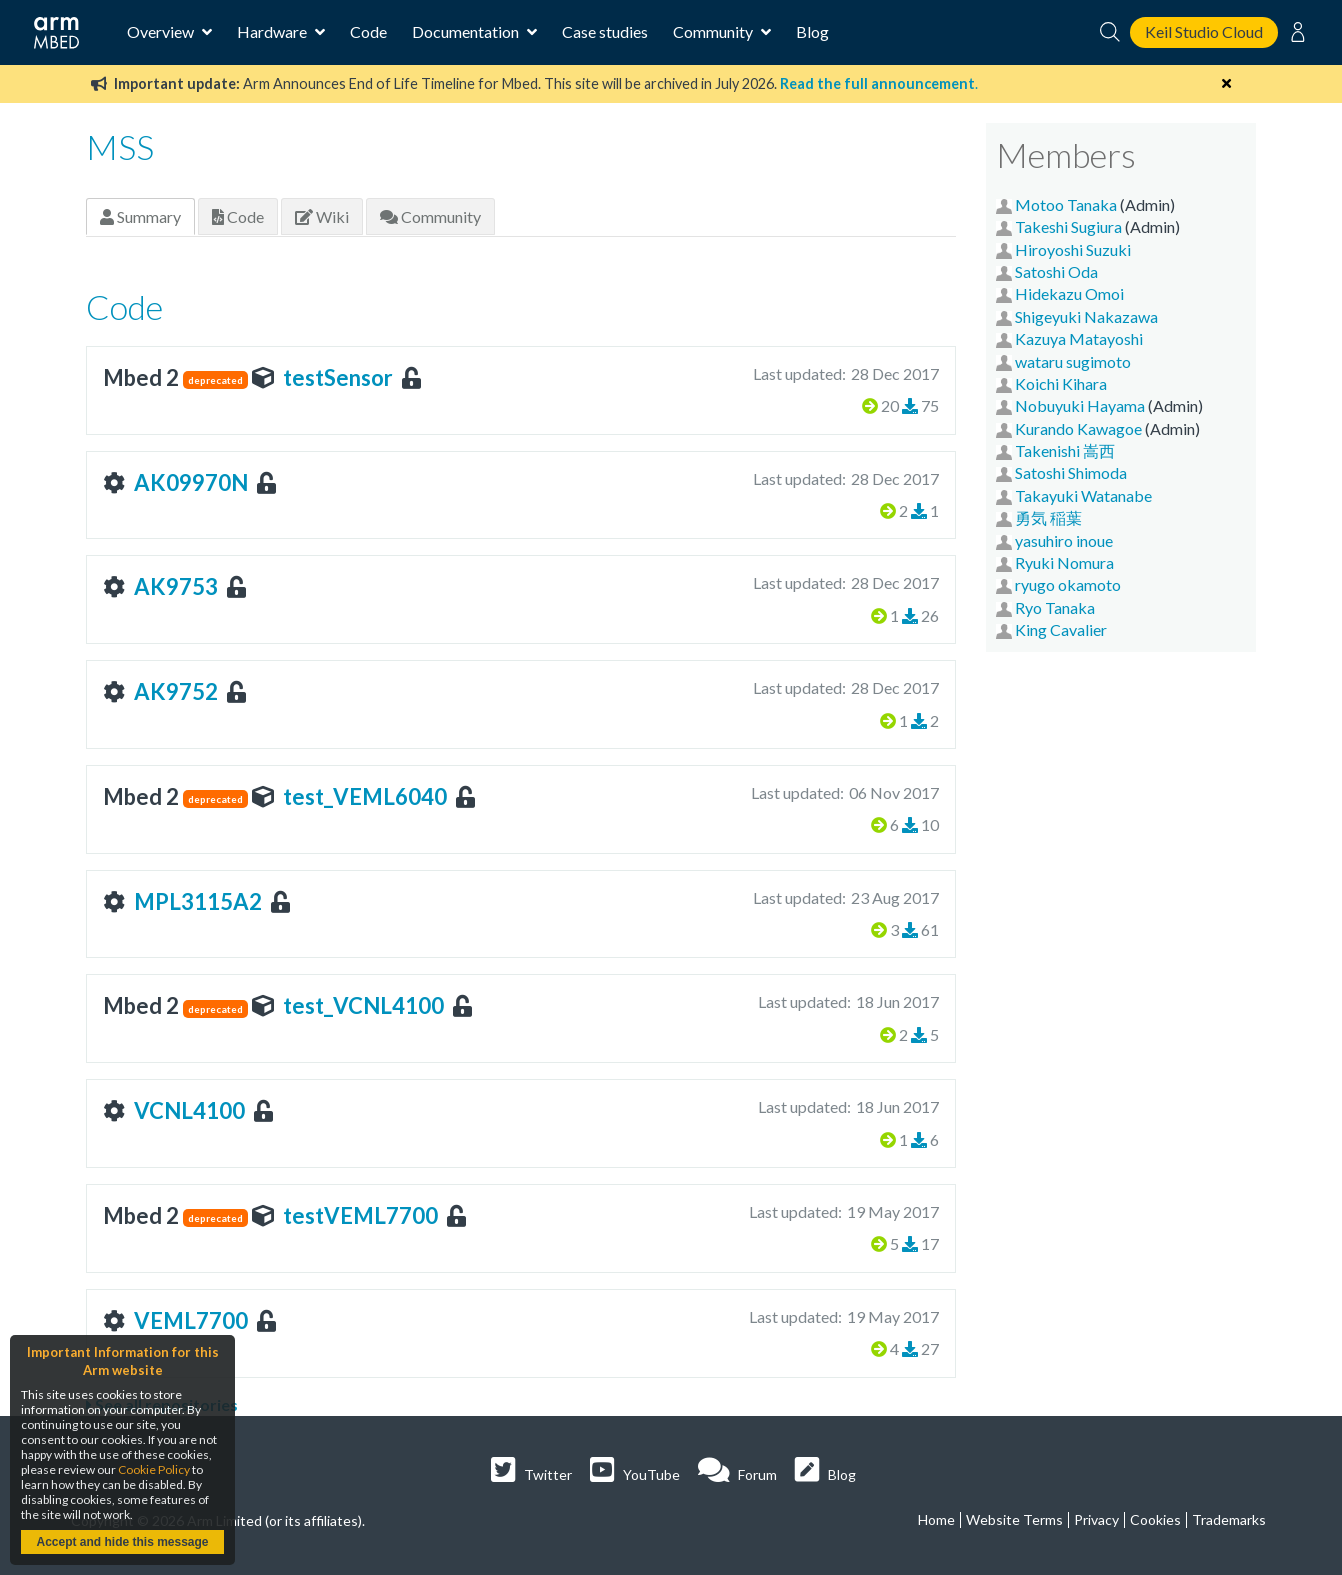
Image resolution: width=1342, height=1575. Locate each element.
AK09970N (191, 482)
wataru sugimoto (1073, 361)
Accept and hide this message (122, 1542)
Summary (140, 216)
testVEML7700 (360, 1215)
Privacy (1096, 1519)
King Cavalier (1061, 629)
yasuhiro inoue (1064, 540)
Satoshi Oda (1056, 271)
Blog (812, 31)
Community (430, 216)
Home (936, 1519)
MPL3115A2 (198, 901)
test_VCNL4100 (363, 1005)
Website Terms (1014, 1519)
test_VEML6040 (365, 796)
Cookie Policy (154, 1469)
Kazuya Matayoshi (1079, 338)
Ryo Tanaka (1055, 607)
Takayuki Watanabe (1083, 495)
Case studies (605, 31)
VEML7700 (191, 1320)
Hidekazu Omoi (1069, 293)
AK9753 (176, 586)
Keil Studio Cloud (1204, 31)
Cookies (1155, 1519)
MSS (120, 146)
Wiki (322, 216)
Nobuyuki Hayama (1080, 405)
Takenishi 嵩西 (1065, 450)
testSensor (338, 377)
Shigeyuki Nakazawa (1086, 316)
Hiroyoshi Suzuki (1073, 249)
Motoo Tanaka (1066, 204)
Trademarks (1229, 1519)
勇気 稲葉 (1048, 517)
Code (368, 31)
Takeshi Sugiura (1068, 226)
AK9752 (176, 691)
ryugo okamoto (1068, 584)
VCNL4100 (189, 1110)
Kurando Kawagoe (1078, 428)
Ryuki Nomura (1064, 562)
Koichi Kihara (1061, 383)
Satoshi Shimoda (1071, 472)
